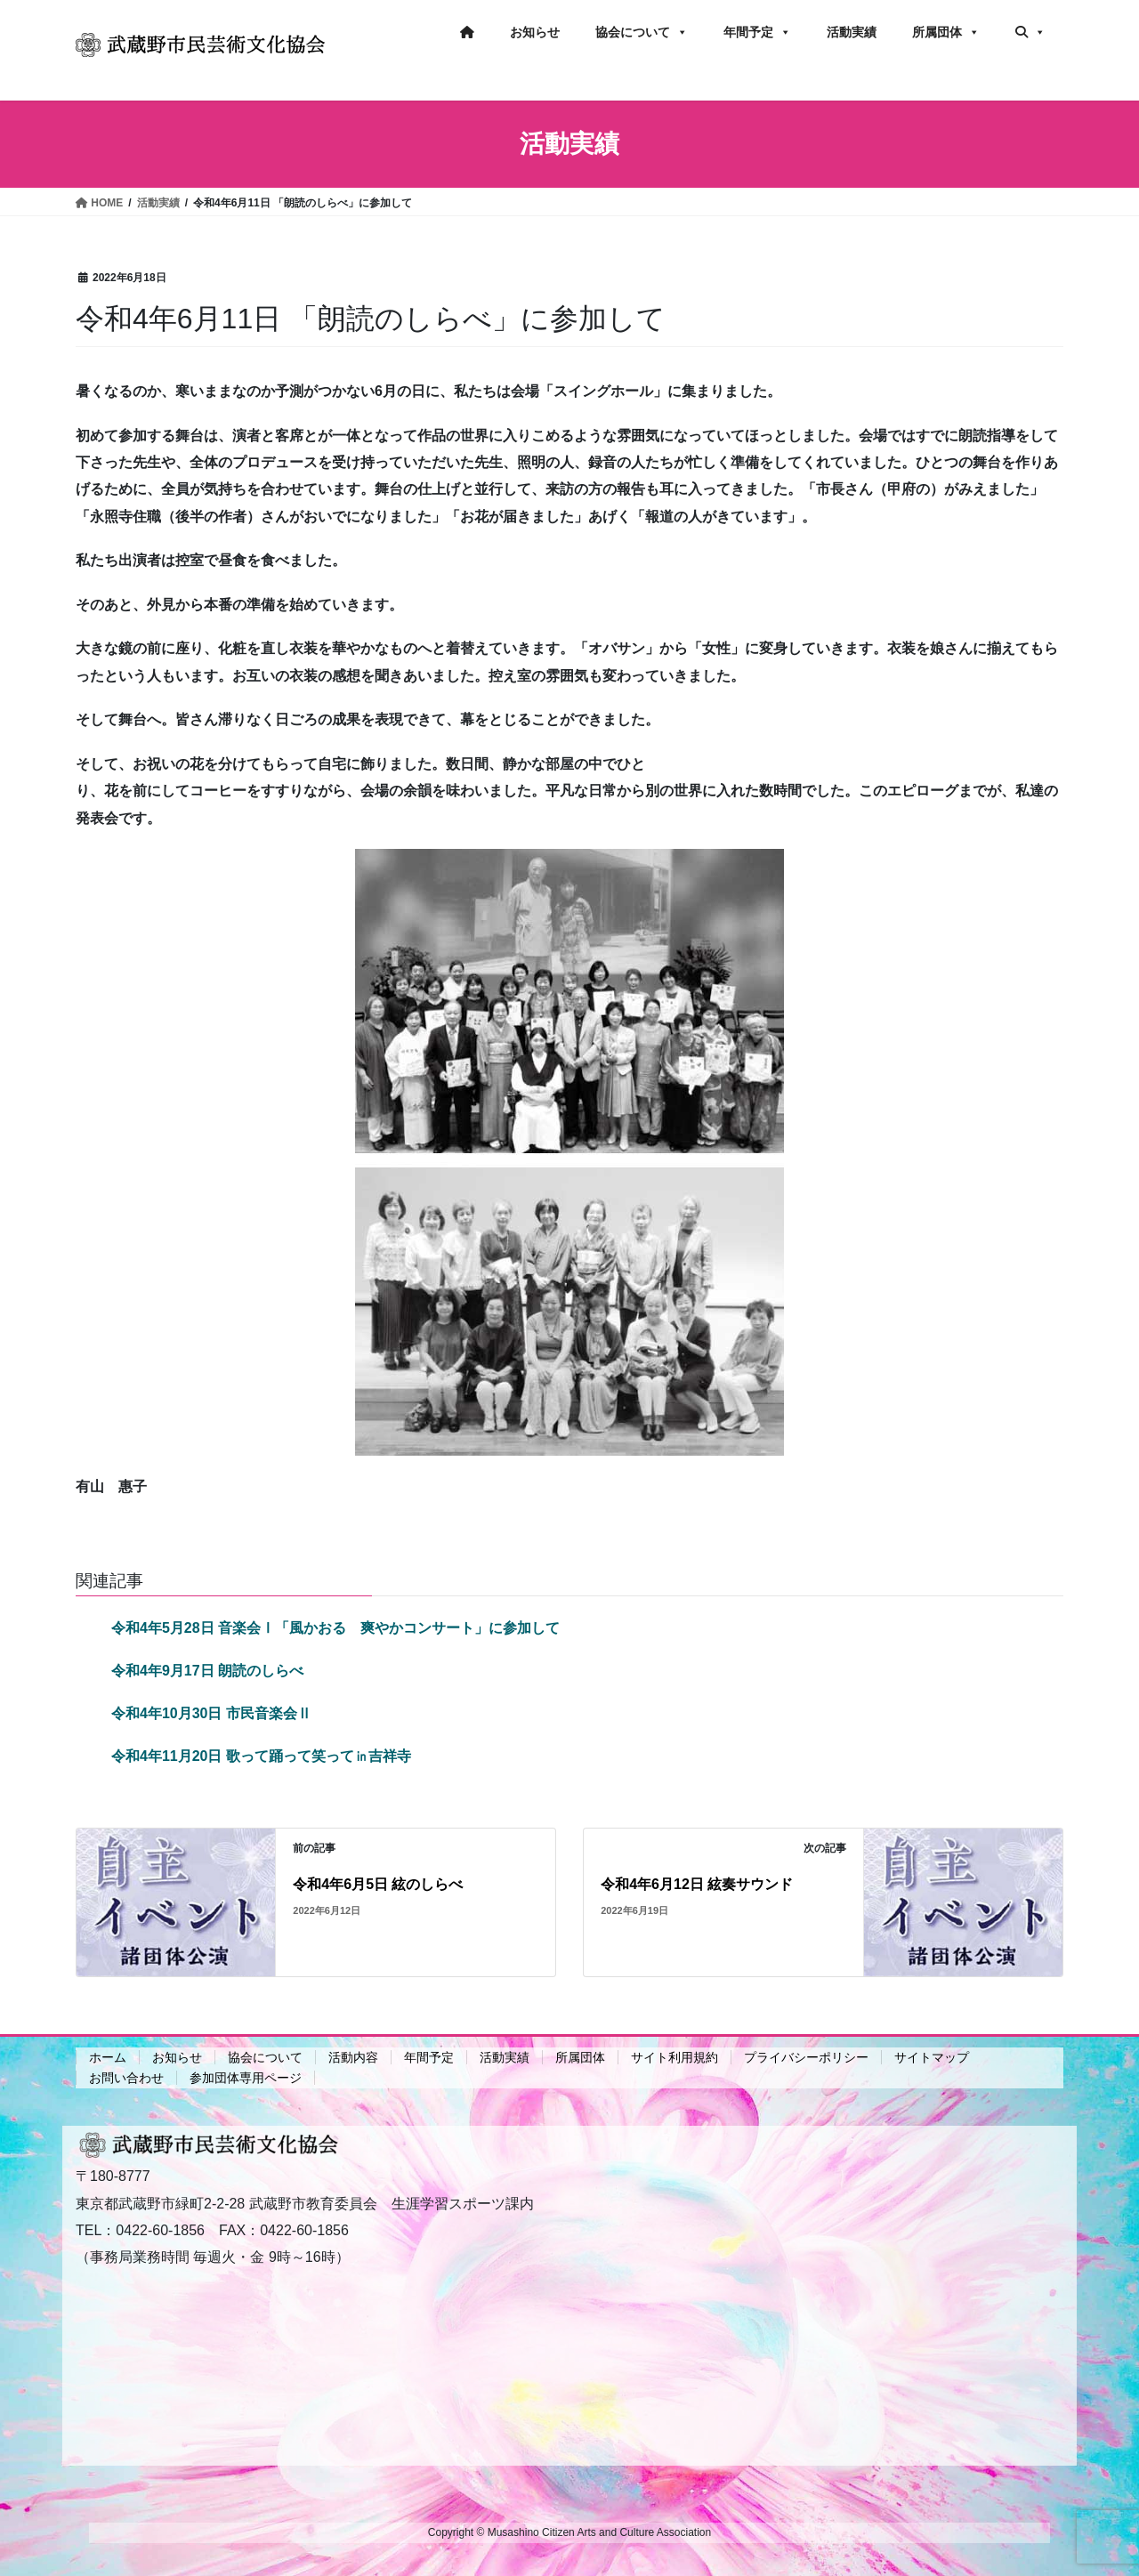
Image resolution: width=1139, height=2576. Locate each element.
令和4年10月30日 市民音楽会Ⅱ (211, 1713)
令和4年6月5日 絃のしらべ (378, 1884)
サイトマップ (931, 2057)
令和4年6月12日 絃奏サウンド (697, 1884)
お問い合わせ (126, 2078)
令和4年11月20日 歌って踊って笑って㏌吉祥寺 (261, 1756)
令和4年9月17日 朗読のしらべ (207, 1670)
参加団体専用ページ (246, 2078)
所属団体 (946, 32)
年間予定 (757, 32)
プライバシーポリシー (806, 2057)
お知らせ (535, 32)
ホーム (107, 2057)
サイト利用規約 (674, 2057)
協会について (641, 32)
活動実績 (851, 32)
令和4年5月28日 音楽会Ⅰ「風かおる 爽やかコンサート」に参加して (335, 1627)
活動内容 (353, 2057)
